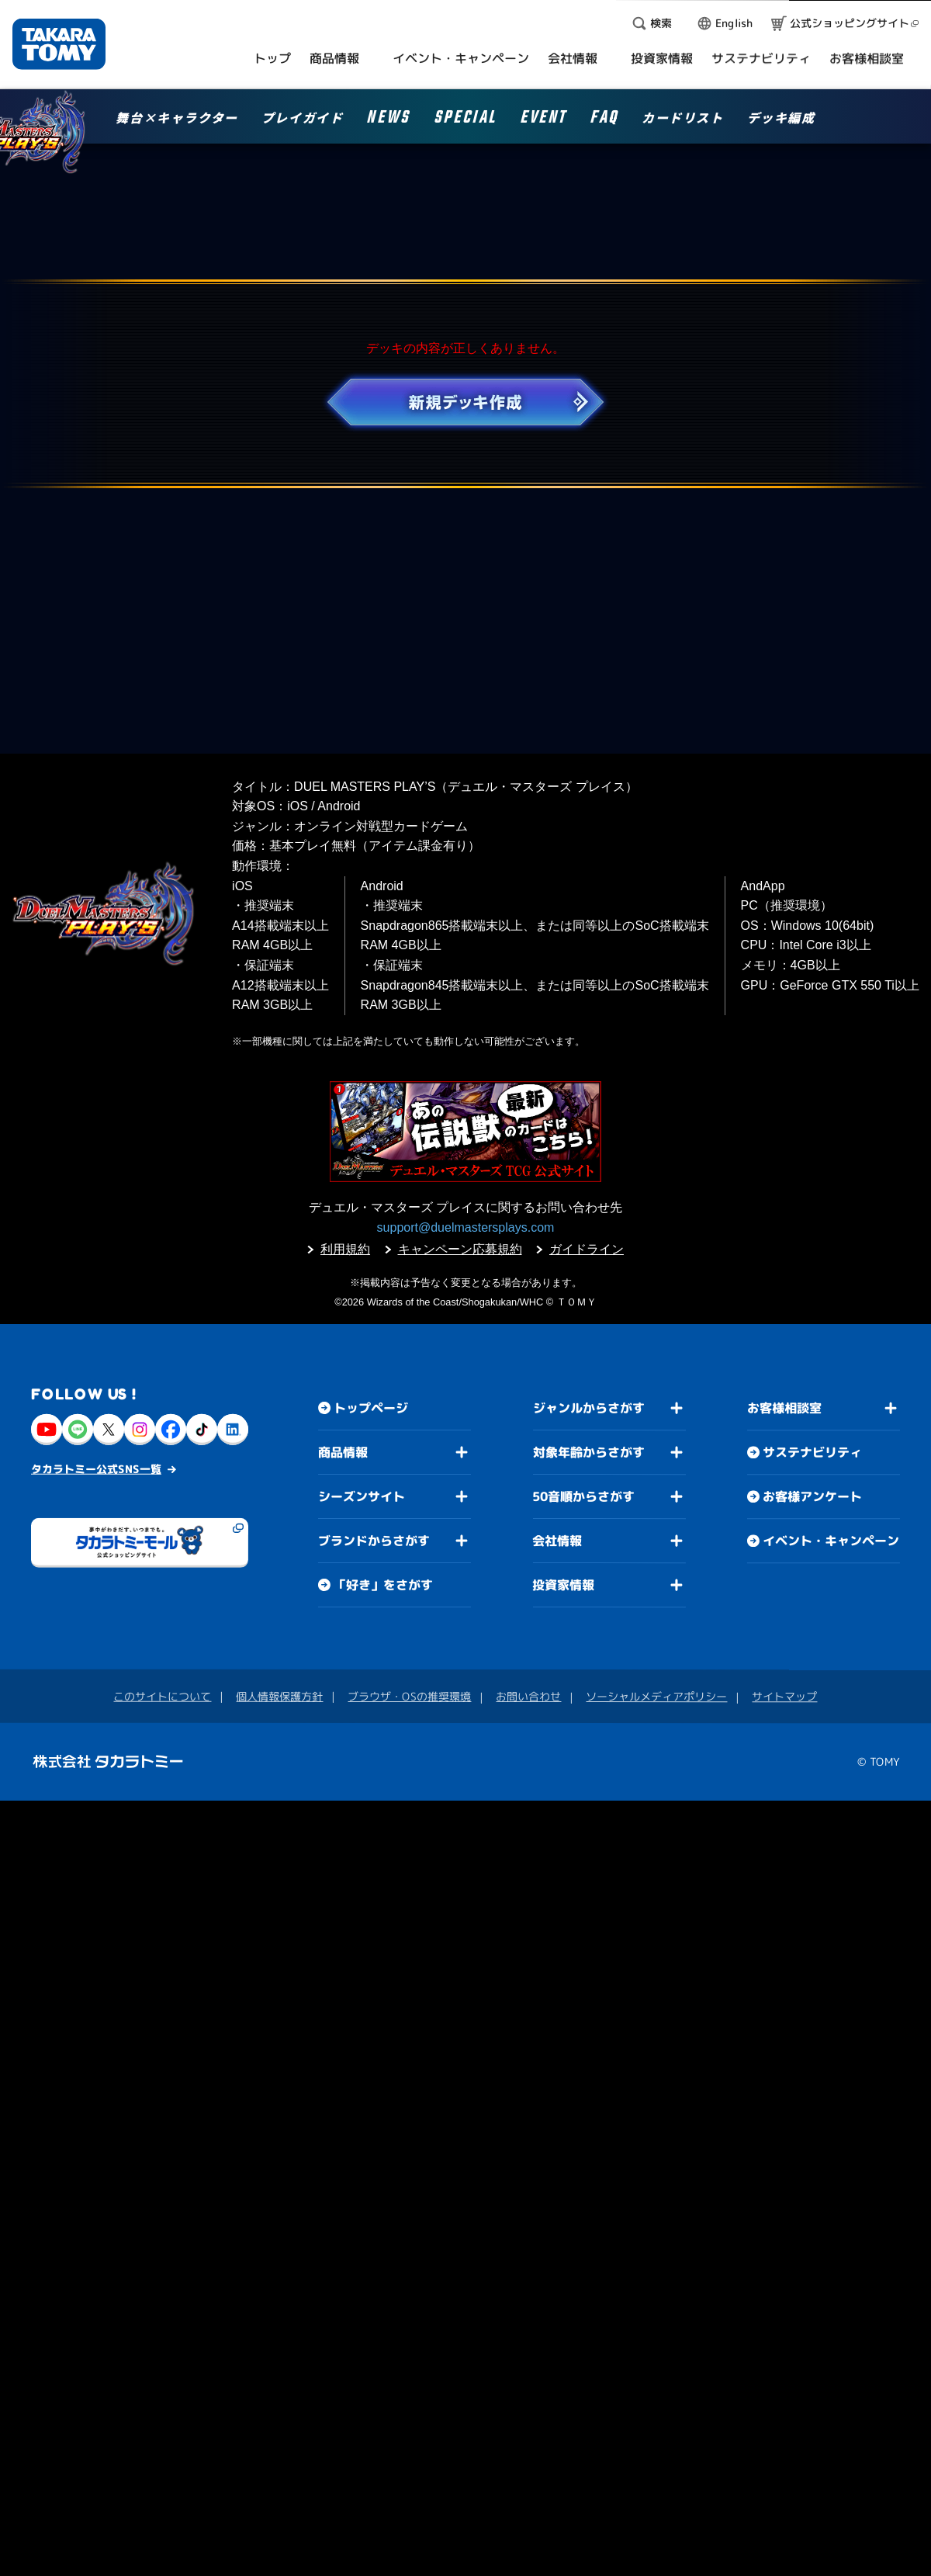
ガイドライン (586, 1249)
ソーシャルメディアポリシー (656, 1696)
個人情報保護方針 (279, 1696)
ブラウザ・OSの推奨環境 (409, 1696)
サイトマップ (784, 1696)
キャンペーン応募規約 (460, 1249)
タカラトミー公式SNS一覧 (96, 1468)
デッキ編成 (781, 119)
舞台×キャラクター (176, 119)
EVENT (543, 120)
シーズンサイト (361, 1496)
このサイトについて (162, 1696)
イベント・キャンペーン (831, 1540)
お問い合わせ (528, 1696)
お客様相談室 (784, 1407)
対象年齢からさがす (589, 1452)
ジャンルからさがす (589, 1407)
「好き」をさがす (383, 1584)
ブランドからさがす (374, 1540)
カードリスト (683, 119)
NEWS (388, 120)
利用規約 (345, 1249)
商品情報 (343, 1452)
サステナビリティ (812, 1452)
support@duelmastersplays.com (466, 1227)
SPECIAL (465, 120)
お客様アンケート (812, 1496)
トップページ (371, 1407)
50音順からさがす (583, 1496)
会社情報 (557, 1540)
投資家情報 (563, 1584)
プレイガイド (302, 119)
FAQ (604, 120)
